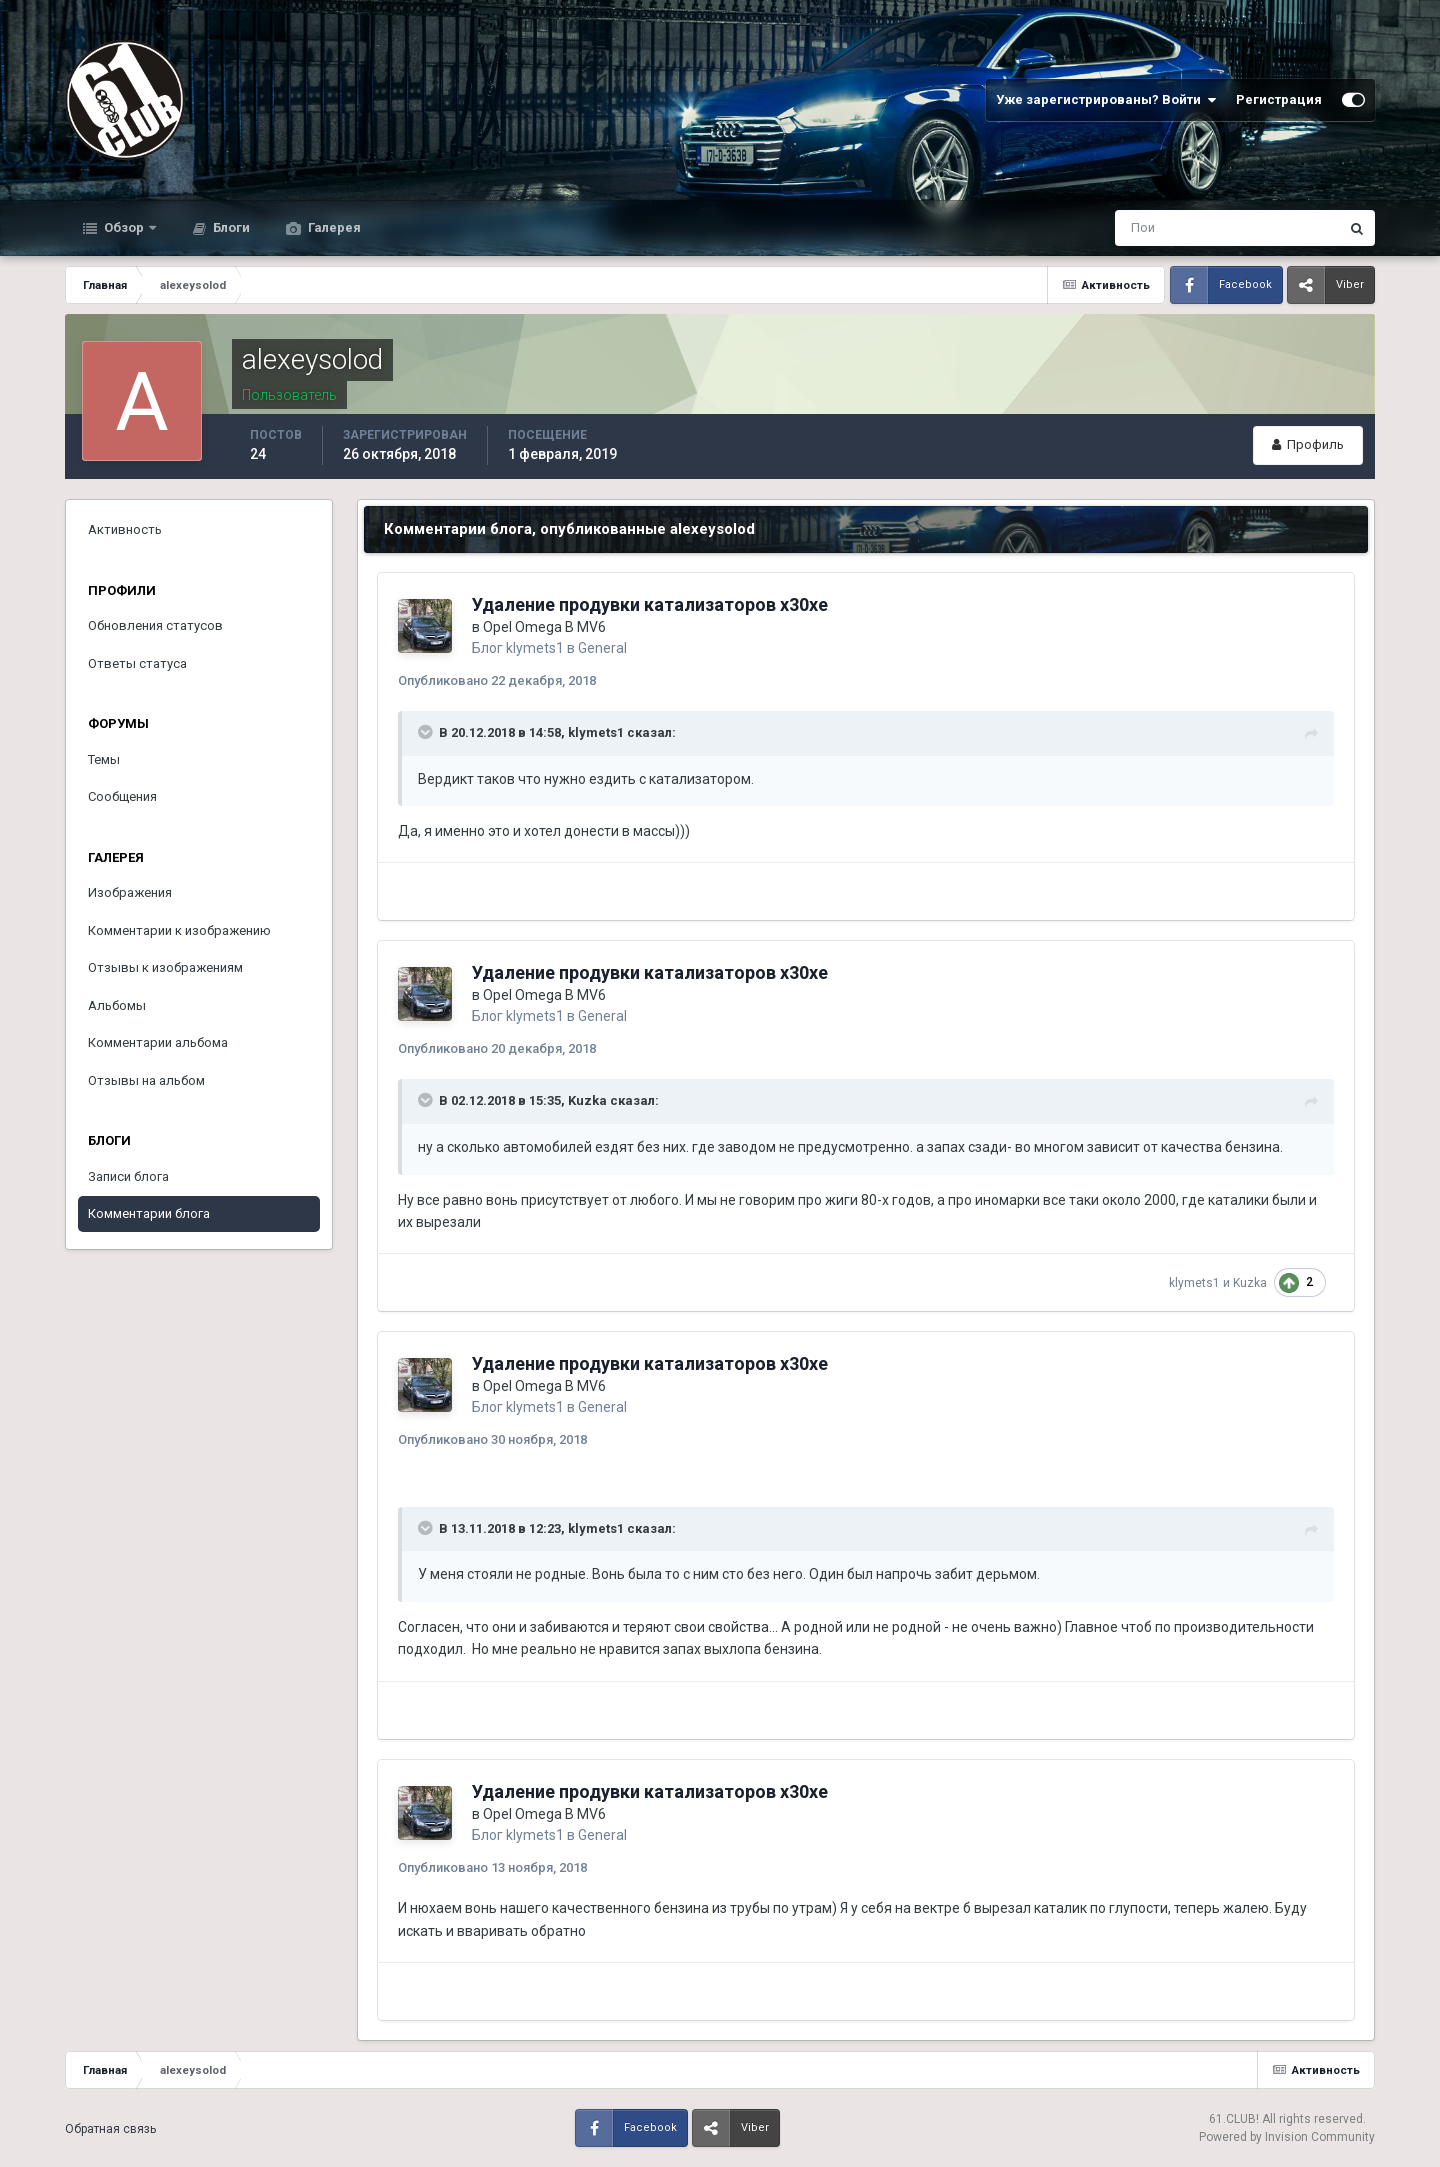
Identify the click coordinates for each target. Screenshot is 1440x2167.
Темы (104, 759)
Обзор (124, 227)
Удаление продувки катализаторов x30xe (650, 604)
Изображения (130, 892)
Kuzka (587, 1100)
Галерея (333, 227)
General (602, 648)
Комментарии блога (149, 1213)
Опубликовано (497, 680)
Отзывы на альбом (146, 1080)
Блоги (230, 227)
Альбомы (117, 1005)
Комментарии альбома (158, 1042)
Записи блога (128, 1176)
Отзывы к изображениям (165, 967)
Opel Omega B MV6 (544, 627)
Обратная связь (110, 2129)
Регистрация (1279, 99)
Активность (125, 529)
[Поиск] (1144, 228)
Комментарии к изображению (179, 930)
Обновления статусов (155, 625)
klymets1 (535, 648)
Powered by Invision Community (1287, 2137)
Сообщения (122, 796)
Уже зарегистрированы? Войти (1106, 100)
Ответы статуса (137, 663)
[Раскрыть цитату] (427, 732)
